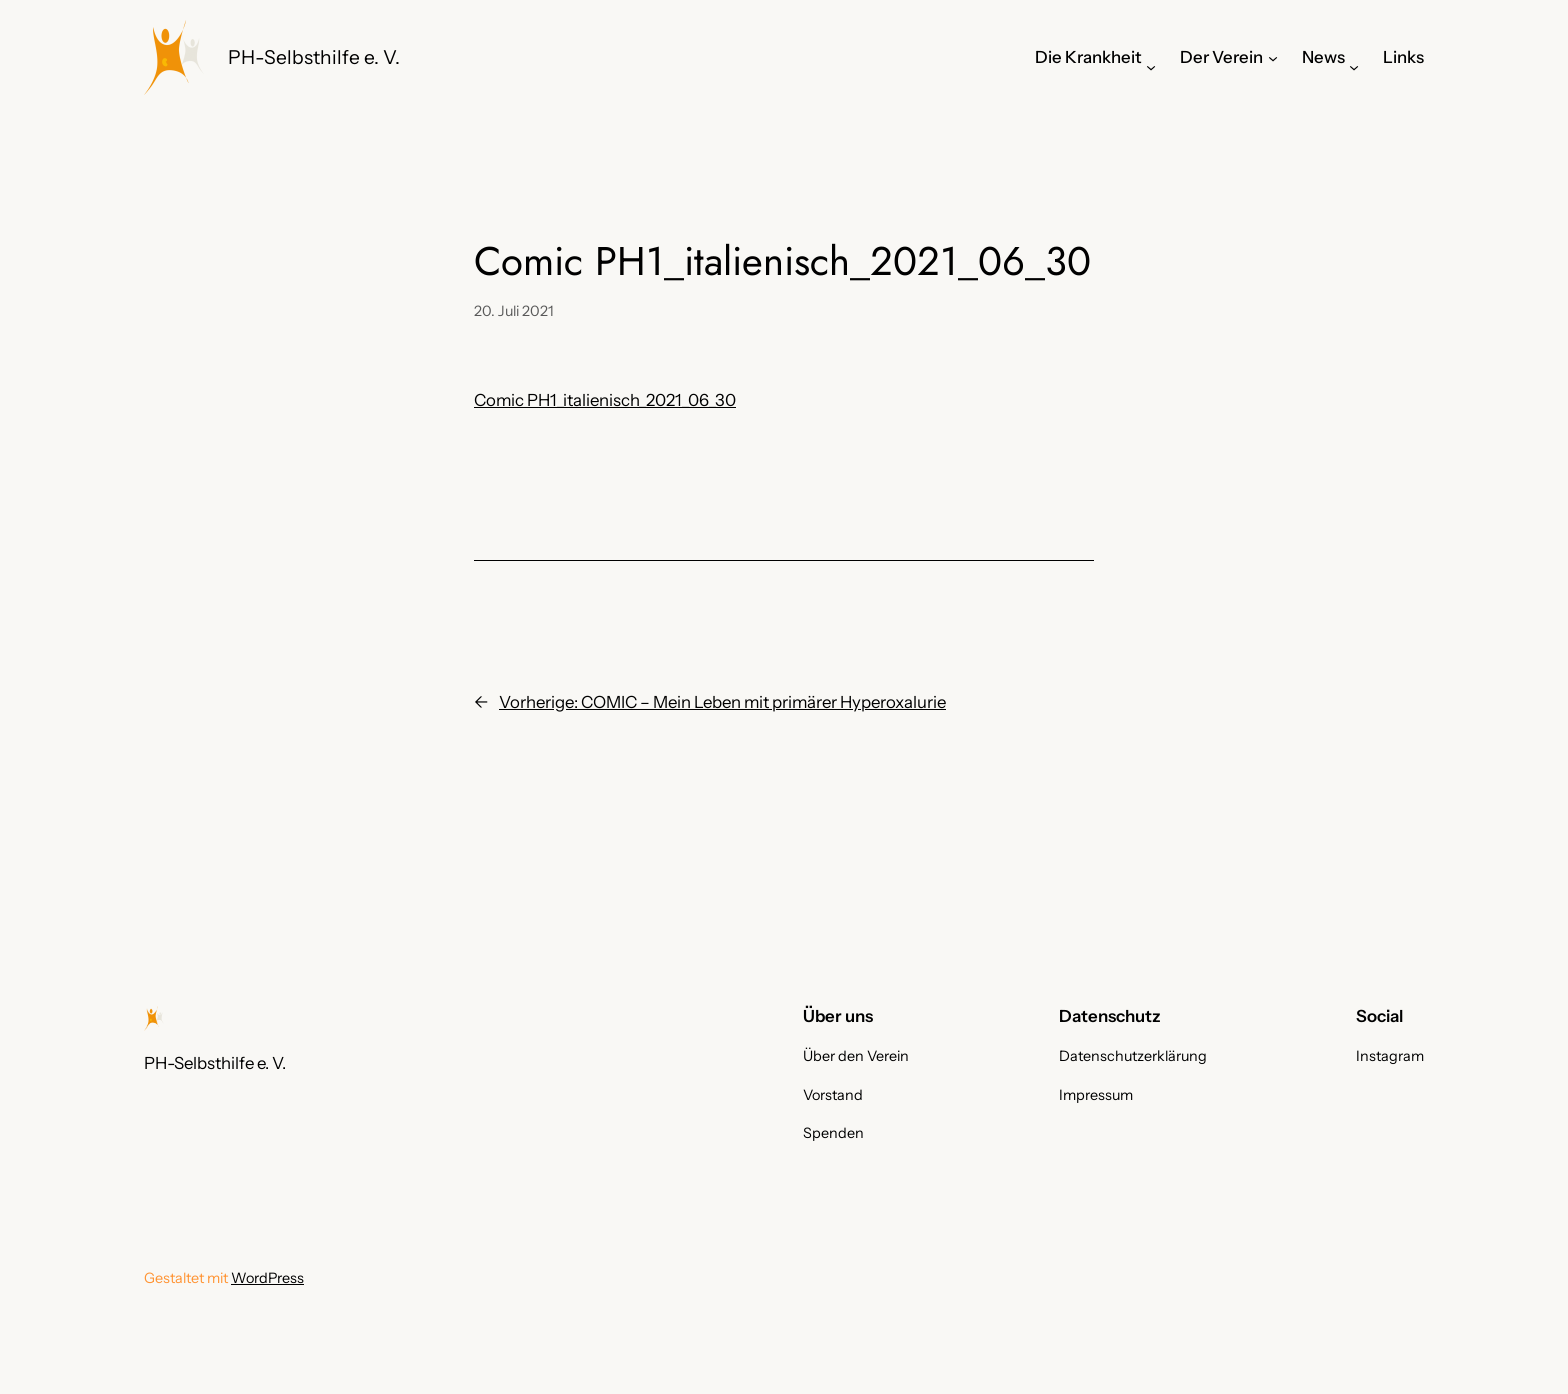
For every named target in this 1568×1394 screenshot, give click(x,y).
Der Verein (1221, 57)
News (1323, 57)
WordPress (267, 1278)
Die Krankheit (1088, 57)
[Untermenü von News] (1354, 67)
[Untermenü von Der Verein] (1273, 57)
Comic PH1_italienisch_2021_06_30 (605, 400)
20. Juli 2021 (514, 311)
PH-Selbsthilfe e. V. (314, 57)
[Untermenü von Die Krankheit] (1151, 67)
